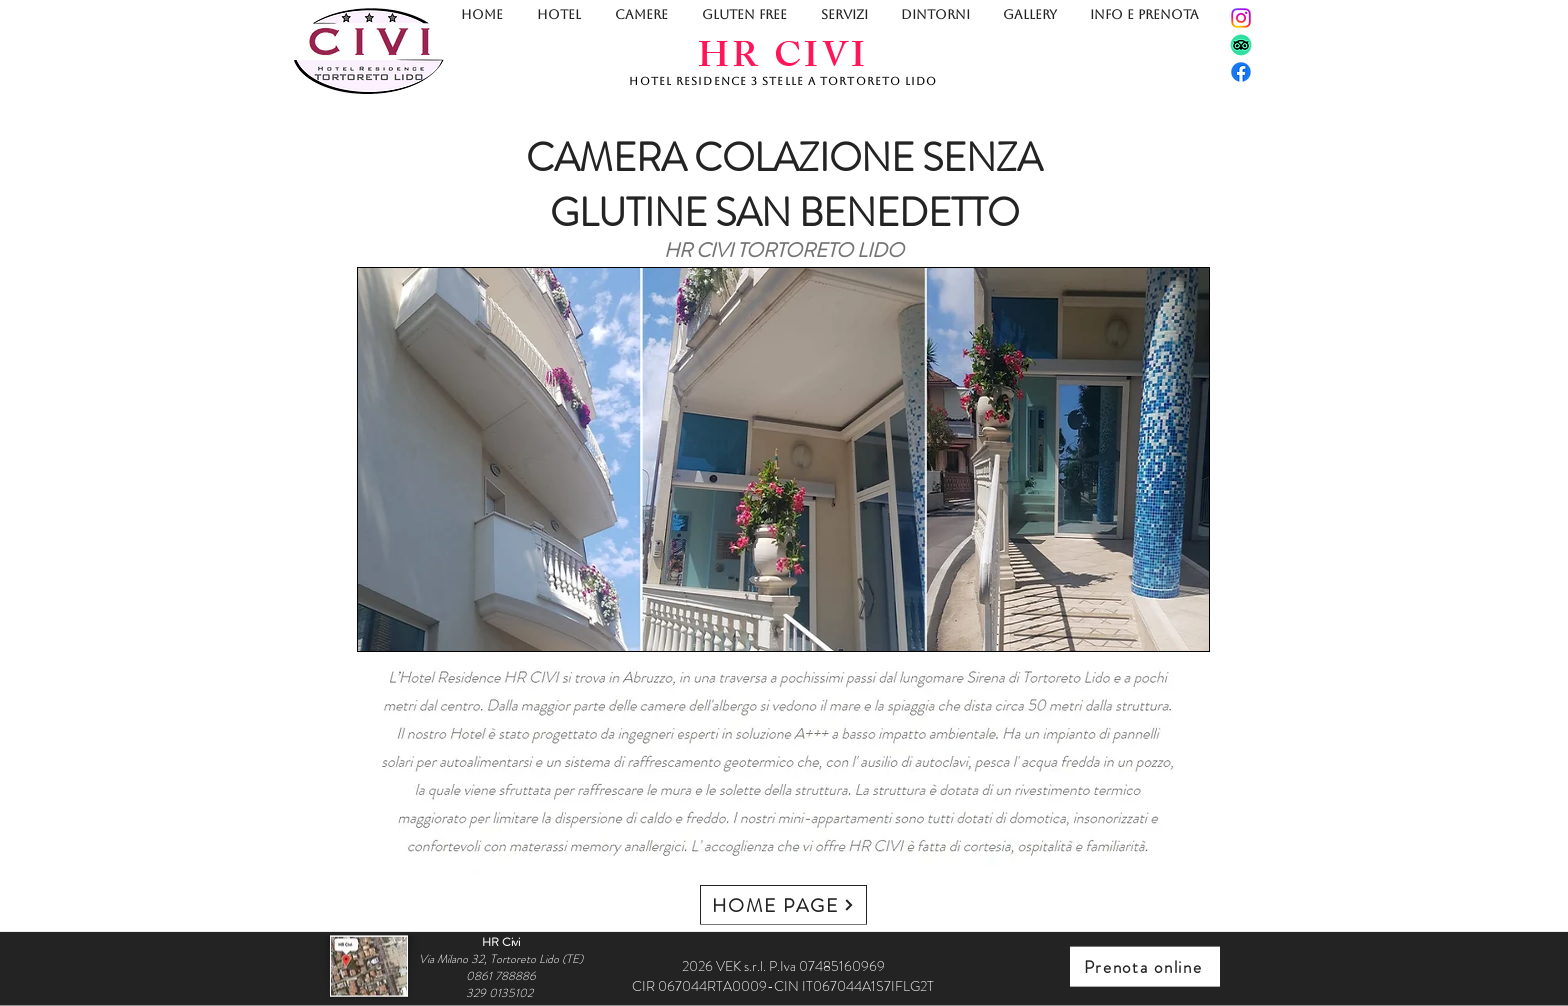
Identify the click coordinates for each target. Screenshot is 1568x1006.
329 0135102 (501, 992)
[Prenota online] (1145, 967)
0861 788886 (501, 975)
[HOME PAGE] (783, 905)
